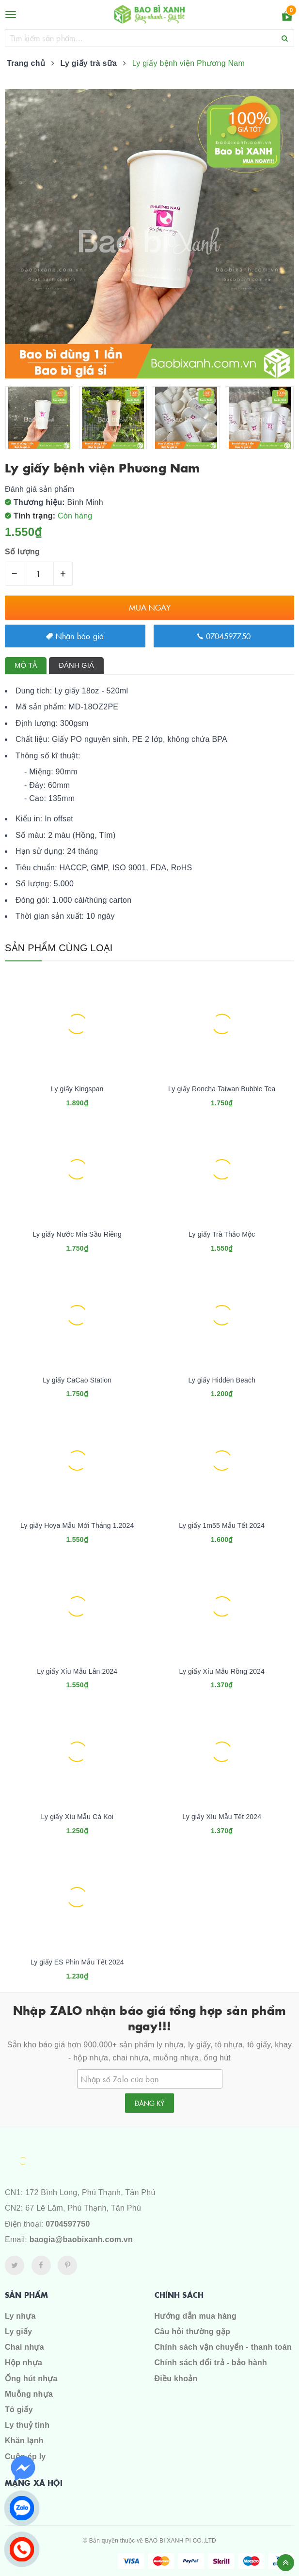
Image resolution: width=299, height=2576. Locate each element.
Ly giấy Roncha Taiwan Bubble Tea (222, 1089)
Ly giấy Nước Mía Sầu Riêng (77, 1234)
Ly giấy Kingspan (77, 1089)
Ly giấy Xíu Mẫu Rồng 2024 (222, 1671)
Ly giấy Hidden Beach (221, 1380)
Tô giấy (19, 2409)
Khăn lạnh (24, 2440)
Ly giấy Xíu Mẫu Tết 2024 (221, 1817)
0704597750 (224, 635)
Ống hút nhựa (31, 2378)
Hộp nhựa (23, 2362)
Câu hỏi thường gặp (192, 2331)
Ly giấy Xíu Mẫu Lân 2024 (77, 1671)
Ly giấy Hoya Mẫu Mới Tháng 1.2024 (77, 1525)
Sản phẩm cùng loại (59, 947)
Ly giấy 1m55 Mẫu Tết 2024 (222, 1525)
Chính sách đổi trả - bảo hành (211, 2362)
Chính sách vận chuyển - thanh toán (223, 2347)
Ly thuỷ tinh (27, 2425)
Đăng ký (149, 2103)
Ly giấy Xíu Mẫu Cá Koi (77, 1817)
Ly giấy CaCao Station (77, 1380)
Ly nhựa (20, 2316)
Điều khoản (176, 2378)
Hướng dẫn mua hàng (196, 2316)
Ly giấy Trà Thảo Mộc (222, 1234)
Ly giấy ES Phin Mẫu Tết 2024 (77, 1962)
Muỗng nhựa (29, 2394)
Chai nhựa (24, 2347)
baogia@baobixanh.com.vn (81, 2239)
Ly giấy (18, 2331)
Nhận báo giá (75, 635)
